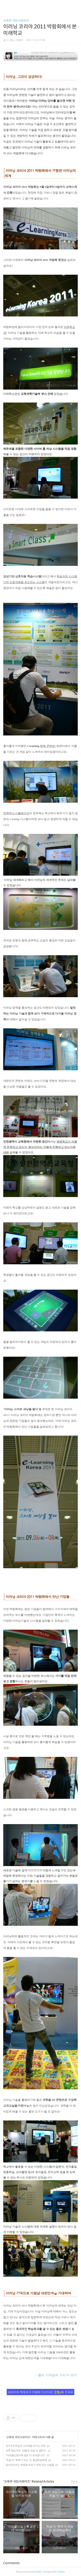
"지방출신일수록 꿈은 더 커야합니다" (25, 2455)
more (74, 2481)
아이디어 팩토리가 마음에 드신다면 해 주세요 (40, 2392)
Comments (11, 2563)
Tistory (61, 2571)
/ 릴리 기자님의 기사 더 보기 (57, 2375)
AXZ (39, 2571)
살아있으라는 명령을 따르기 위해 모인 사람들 (30, 2465)
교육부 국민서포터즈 (16, 20)
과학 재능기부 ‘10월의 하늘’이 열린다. (26, 2450)
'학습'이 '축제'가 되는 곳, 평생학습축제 (26, 2460)
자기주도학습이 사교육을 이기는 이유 (26, 2446)
